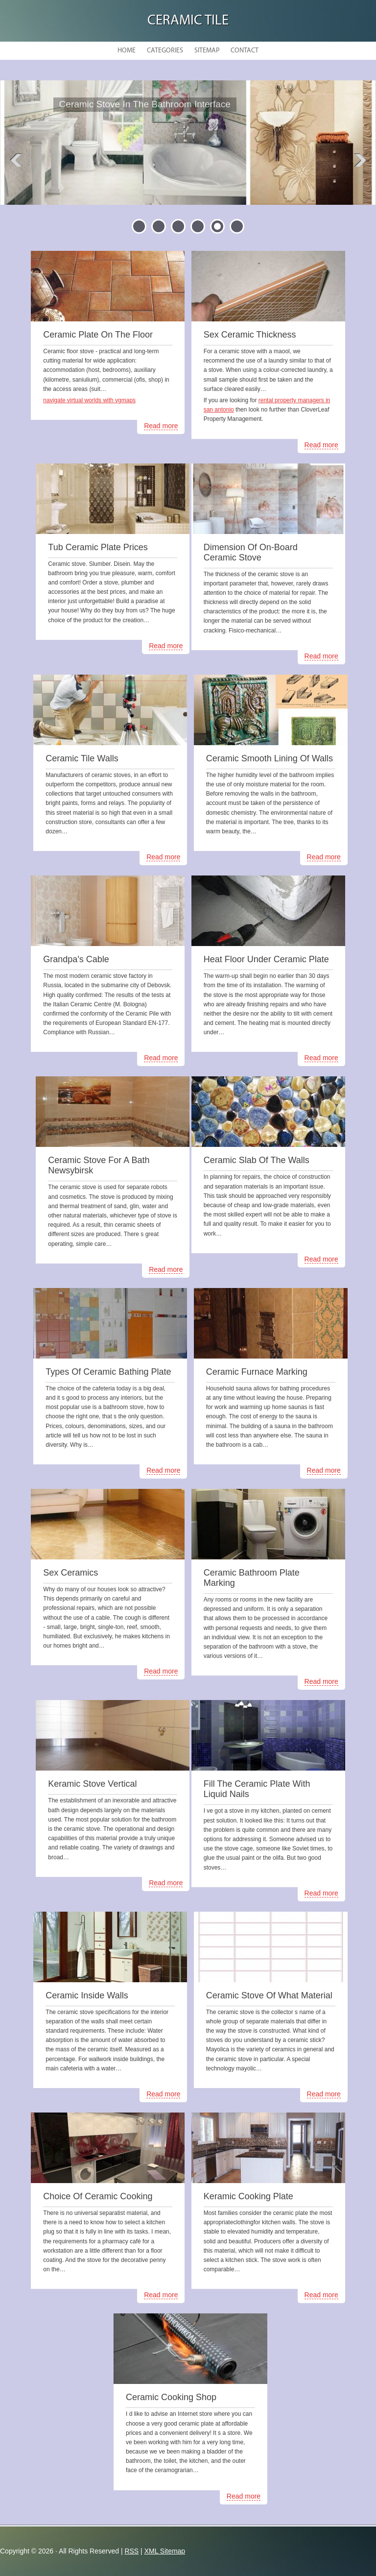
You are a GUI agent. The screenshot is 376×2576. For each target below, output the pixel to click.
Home (127, 50)
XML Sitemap (165, 2551)
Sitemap (206, 50)
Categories (165, 50)
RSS (131, 2551)
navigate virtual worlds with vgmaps (89, 400)
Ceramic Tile (188, 21)
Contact (244, 50)
